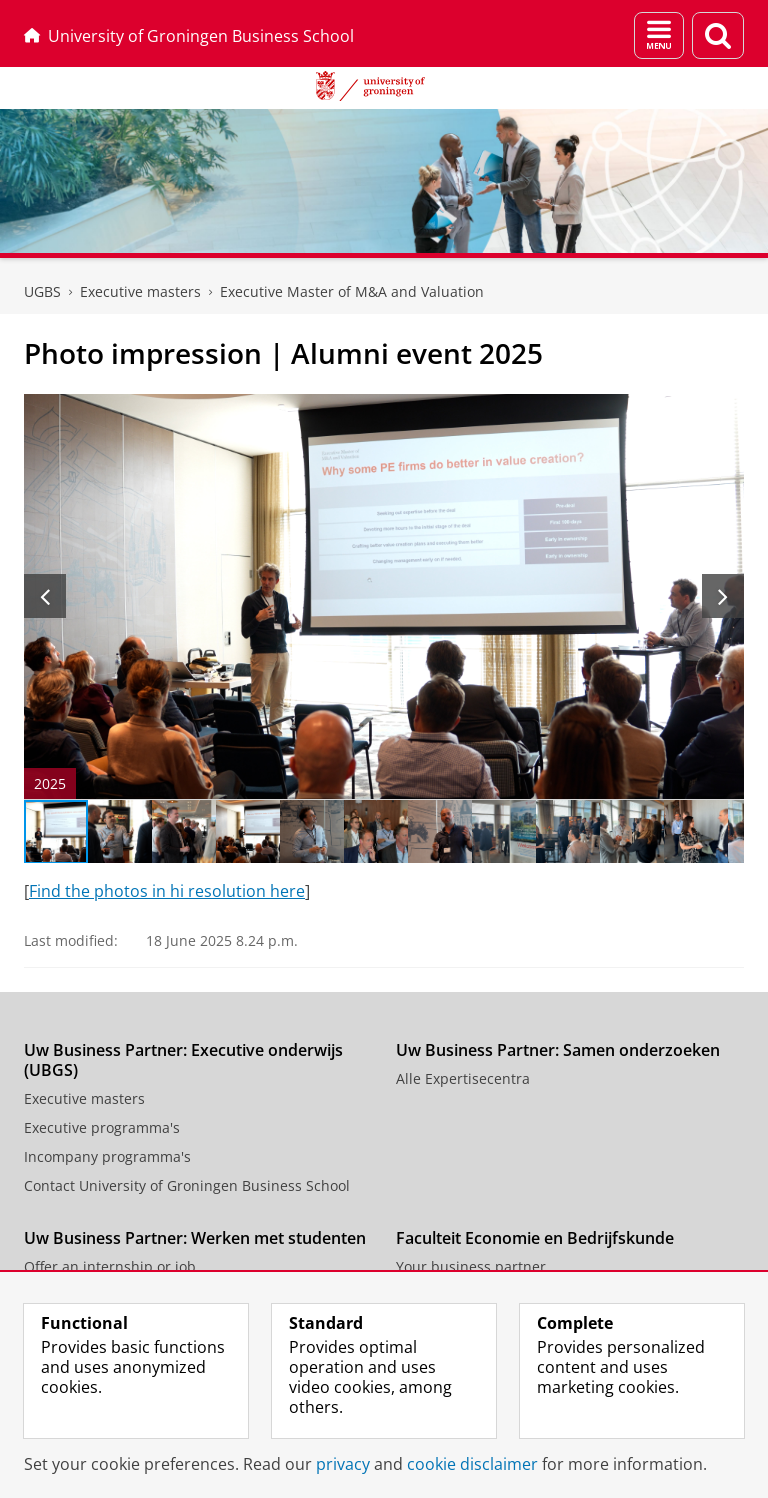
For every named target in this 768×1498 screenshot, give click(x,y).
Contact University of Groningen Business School (187, 1185)
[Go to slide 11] (696, 832)
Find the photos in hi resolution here (167, 891)
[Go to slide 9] (568, 832)
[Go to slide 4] (248, 832)
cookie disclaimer (472, 1464)
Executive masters (84, 1098)
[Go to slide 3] (184, 832)
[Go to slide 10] (632, 832)
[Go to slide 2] (120, 832)
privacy (343, 1464)
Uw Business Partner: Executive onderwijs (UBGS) (183, 1060)
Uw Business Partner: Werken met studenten (195, 1238)
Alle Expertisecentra (463, 1078)
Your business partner (471, 1266)
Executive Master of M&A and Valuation (352, 291)
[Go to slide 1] (56, 832)
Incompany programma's (107, 1156)
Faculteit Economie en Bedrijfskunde (535, 1238)
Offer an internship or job (110, 1266)
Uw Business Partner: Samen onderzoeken (558, 1050)
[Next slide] (723, 596)
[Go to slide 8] (504, 832)
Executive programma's (102, 1127)
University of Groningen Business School (189, 36)
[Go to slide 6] (376, 832)
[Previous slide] (45, 596)
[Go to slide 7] (440, 832)
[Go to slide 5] (312, 832)
